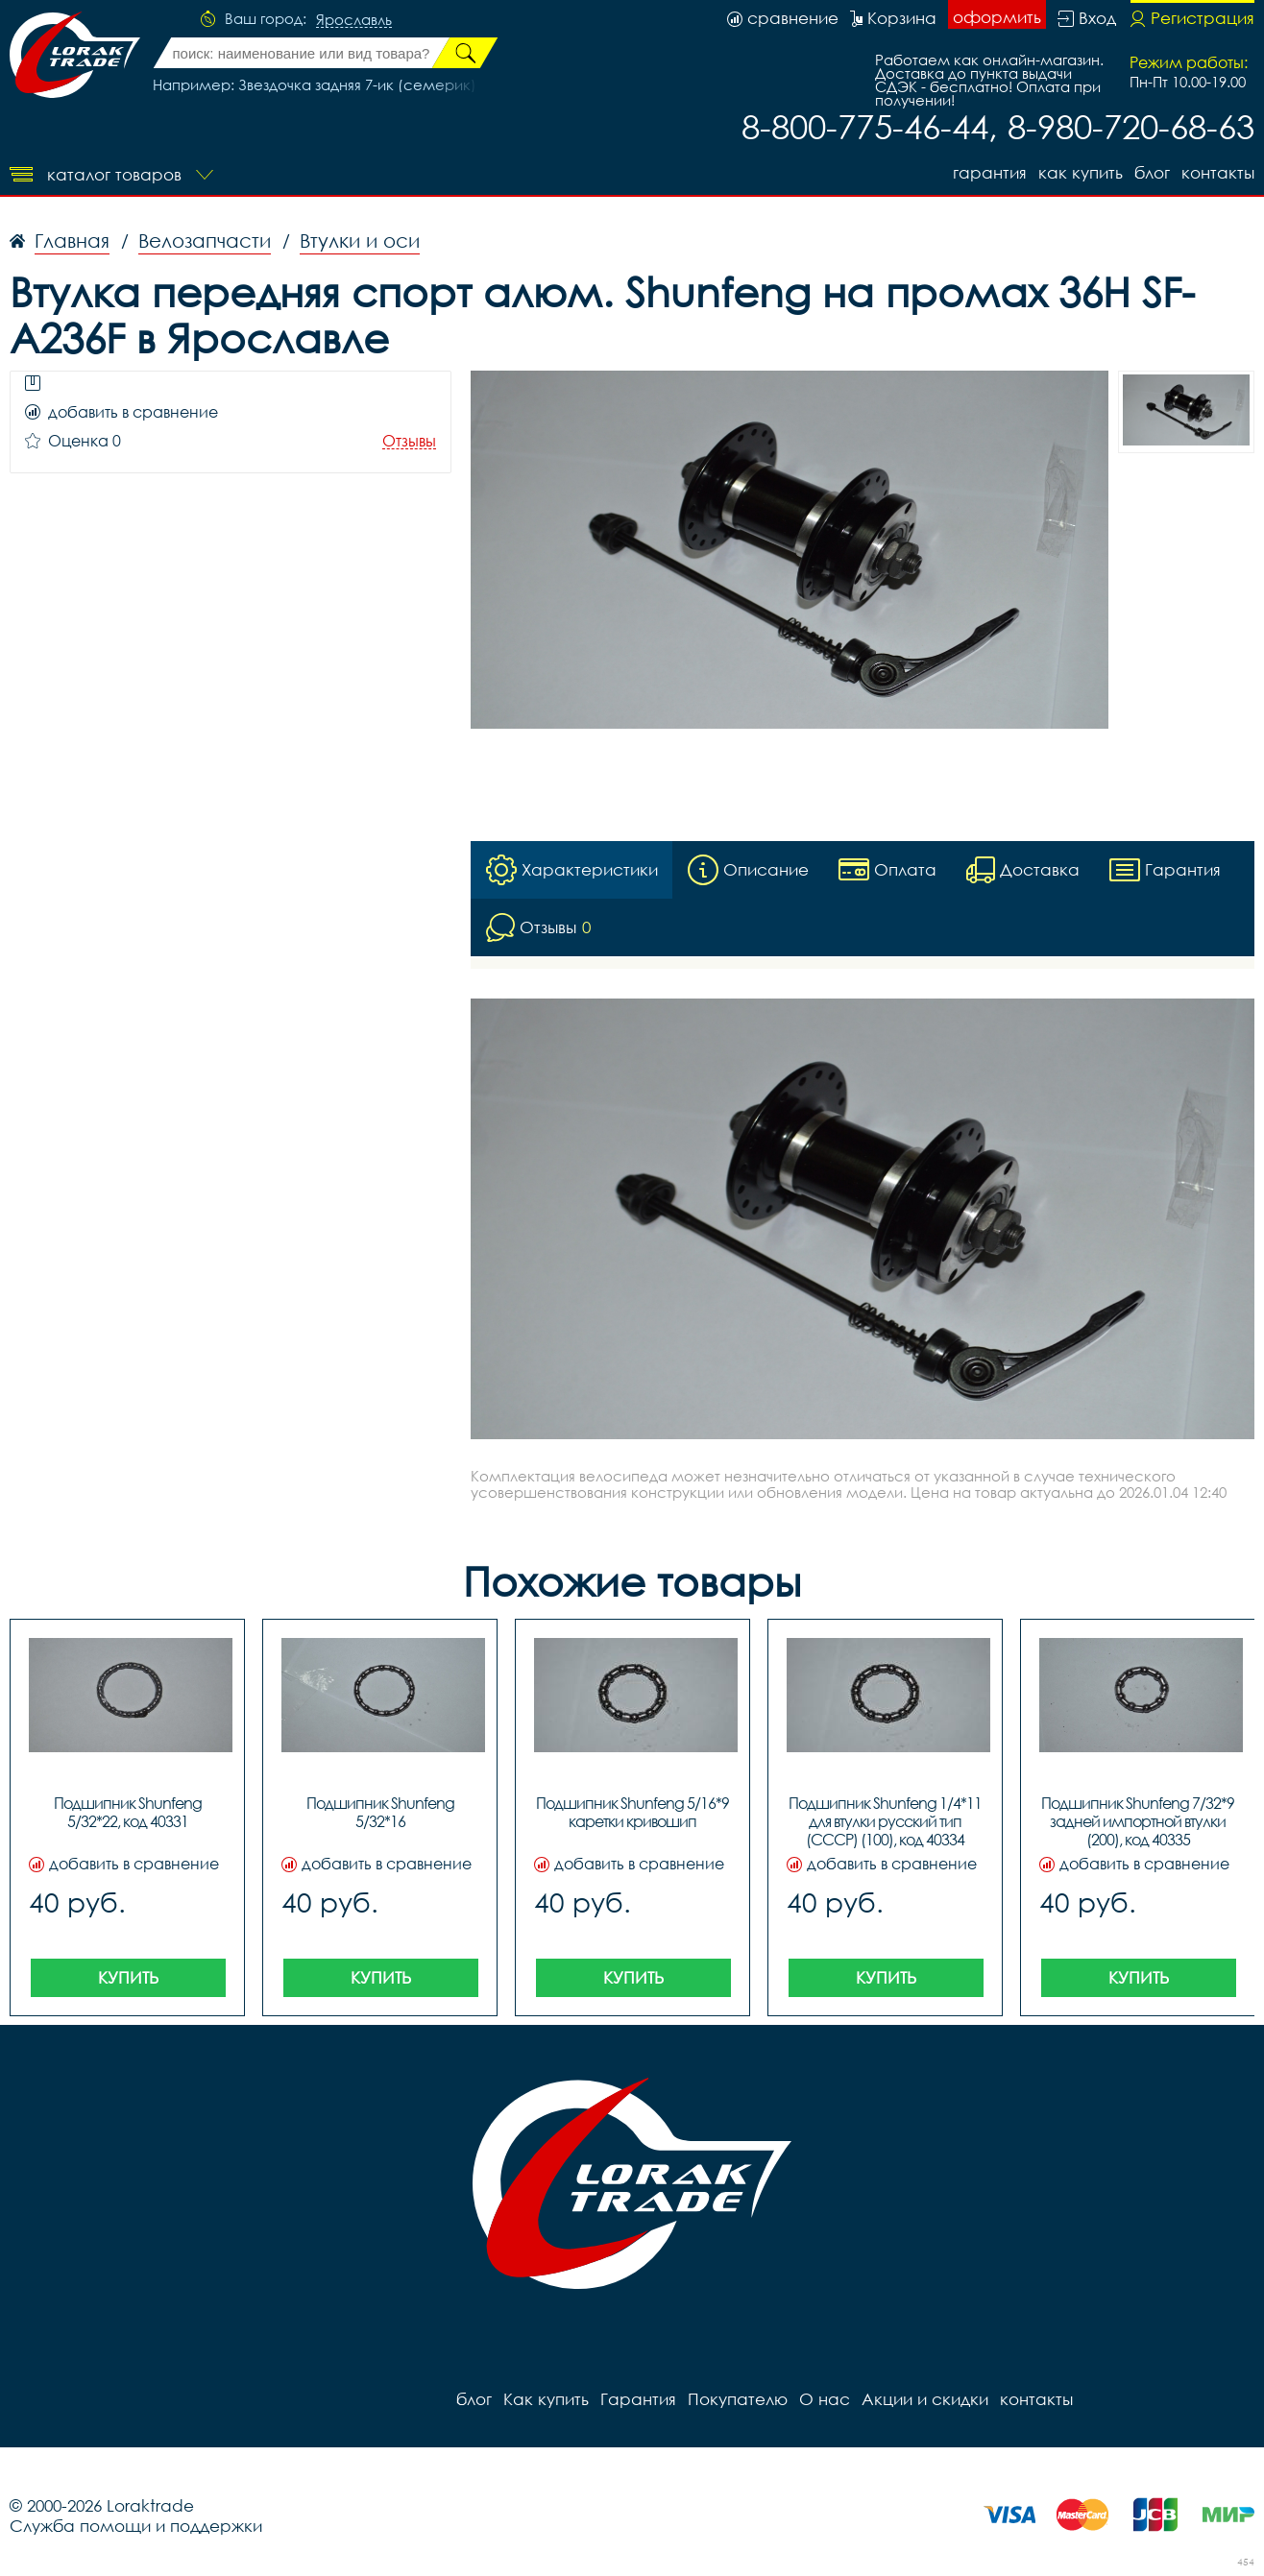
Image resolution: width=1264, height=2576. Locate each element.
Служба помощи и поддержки (136, 2526)
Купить (128, 1977)
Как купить (1080, 172)
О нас (824, 2399)
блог (1152, 172)
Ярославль (354, 20)
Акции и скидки (925, 2399)
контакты (1217, 172)
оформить (997, 17)
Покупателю (738, 2399)
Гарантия (990, 172)
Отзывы (409, 441)
